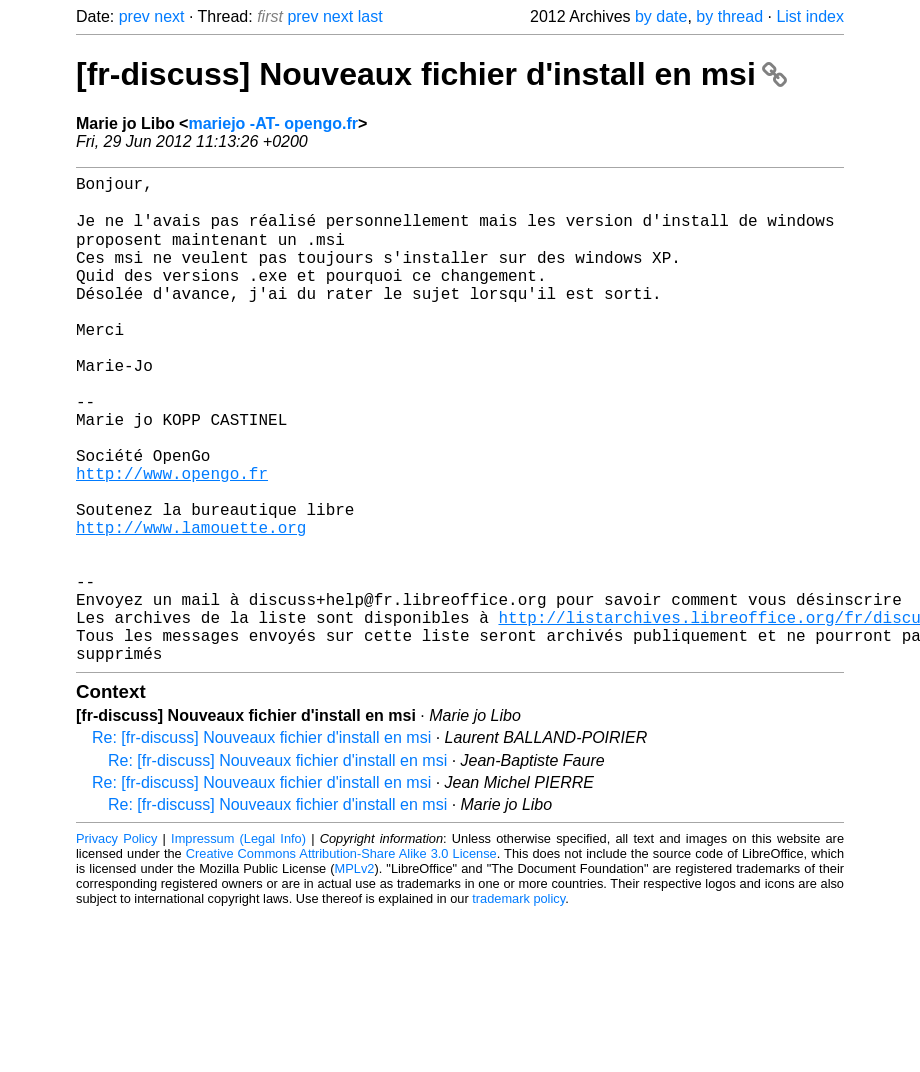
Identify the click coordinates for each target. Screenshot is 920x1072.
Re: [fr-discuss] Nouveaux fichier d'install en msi (261, 843)
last (370, 16)
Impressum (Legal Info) (238, 944)
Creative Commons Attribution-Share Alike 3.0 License (341, 959)
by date (661, 16)
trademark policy (518, 1004)
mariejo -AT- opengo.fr (272, 123)
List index (810, 16)
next (169, 16)
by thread (729, 16)
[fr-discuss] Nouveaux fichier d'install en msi (431, 74)
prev (134, 16)
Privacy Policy (116, 944)
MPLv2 (355, 974)
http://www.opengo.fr (172, 539)
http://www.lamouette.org (191, 605)
